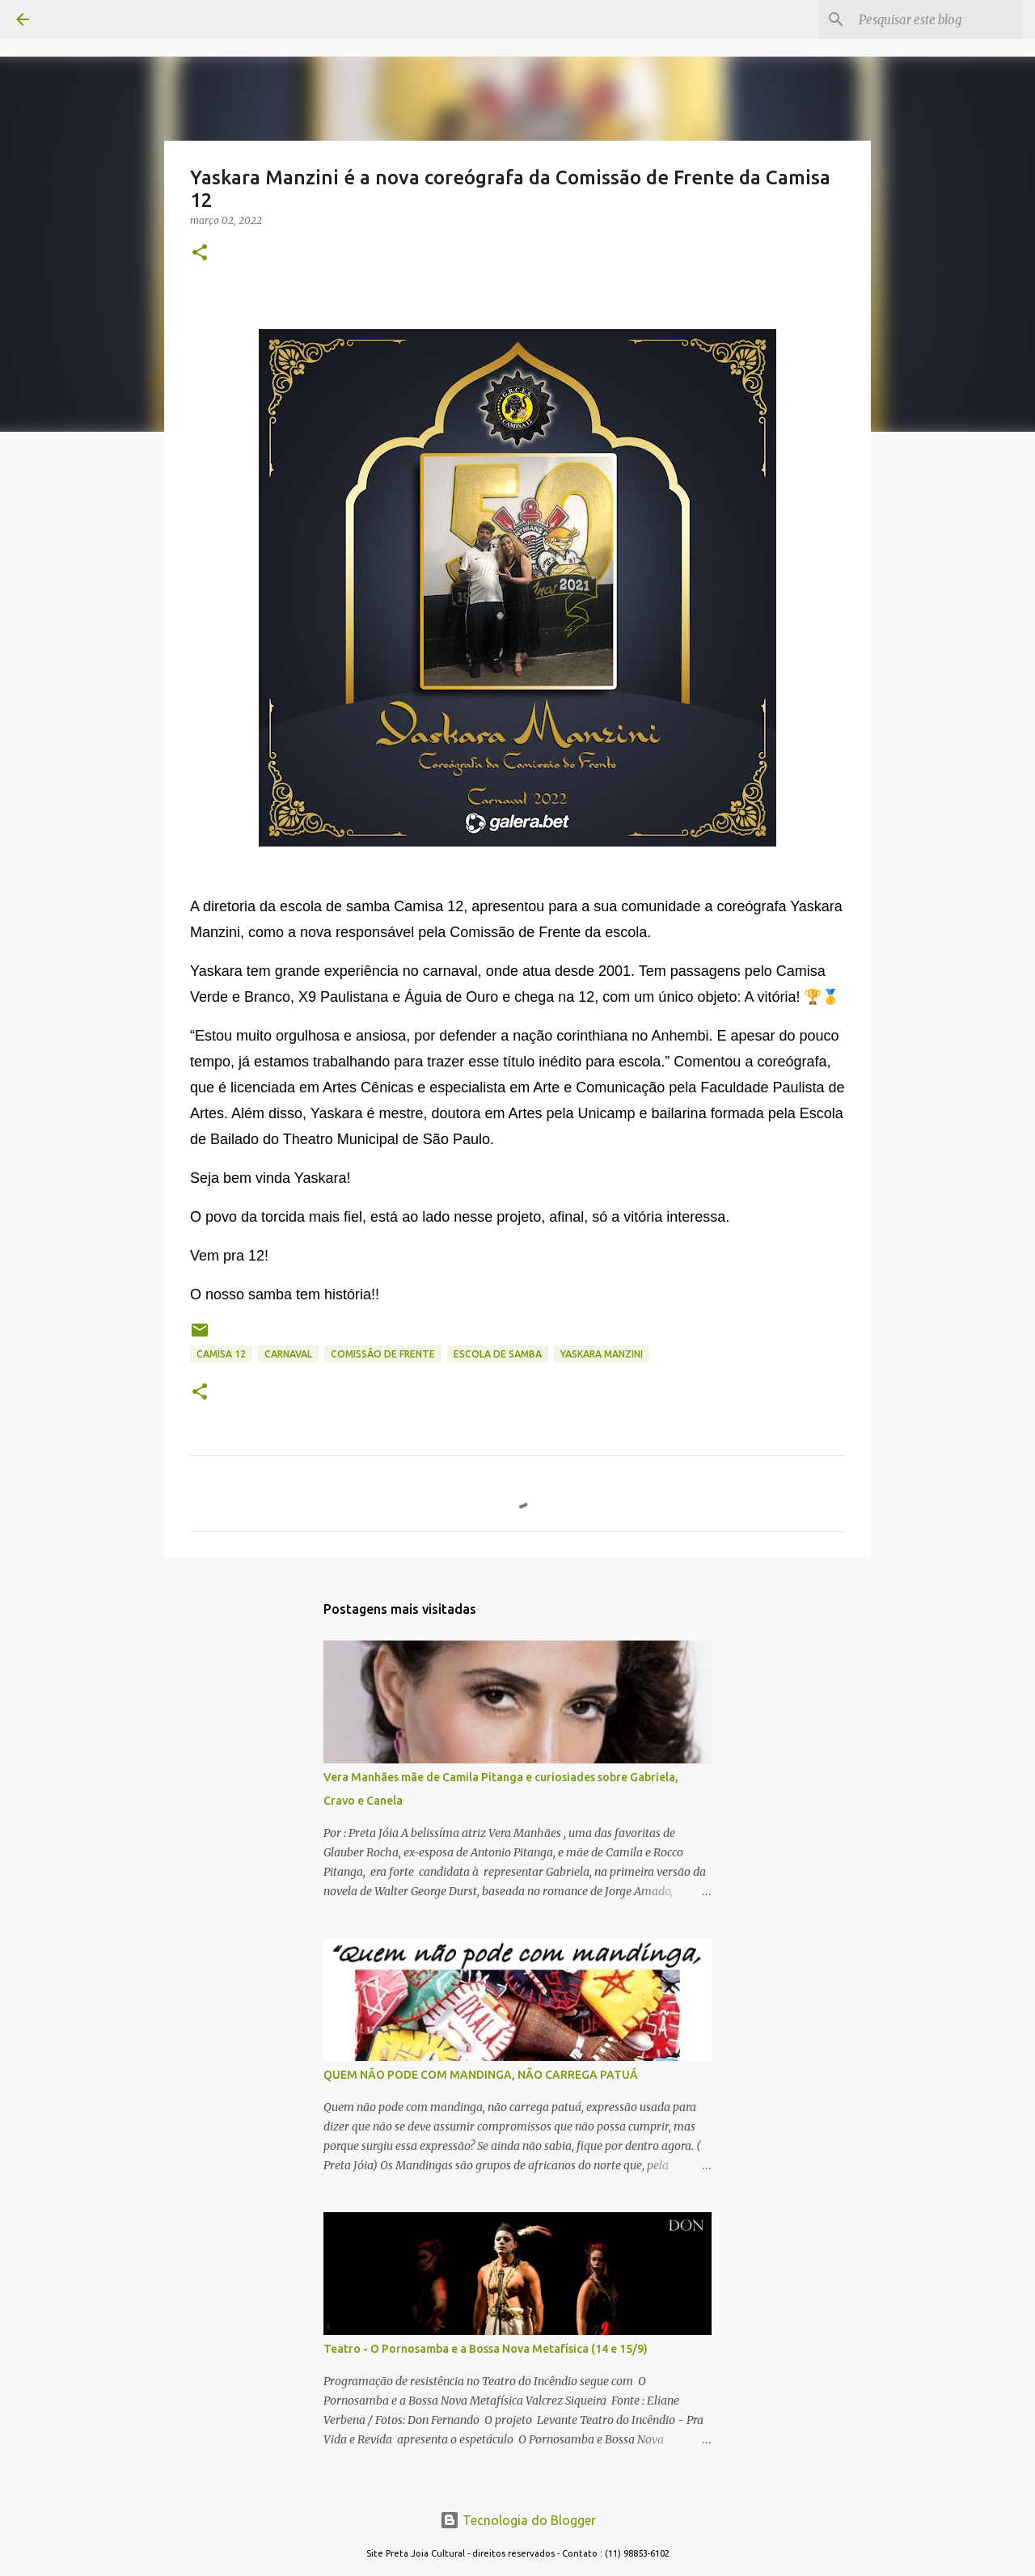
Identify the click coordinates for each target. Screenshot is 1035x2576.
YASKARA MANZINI (601, 1354)
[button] (199, 253)
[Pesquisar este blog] (937, 19)
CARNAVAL (288, 1354)
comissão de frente (383, 1354)
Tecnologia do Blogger (518, 2520)
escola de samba (498, 1354)
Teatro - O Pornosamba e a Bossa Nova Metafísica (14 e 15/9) (485, 2348)
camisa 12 (221, 1354)
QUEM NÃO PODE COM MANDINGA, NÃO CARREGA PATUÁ (480, 2074)
